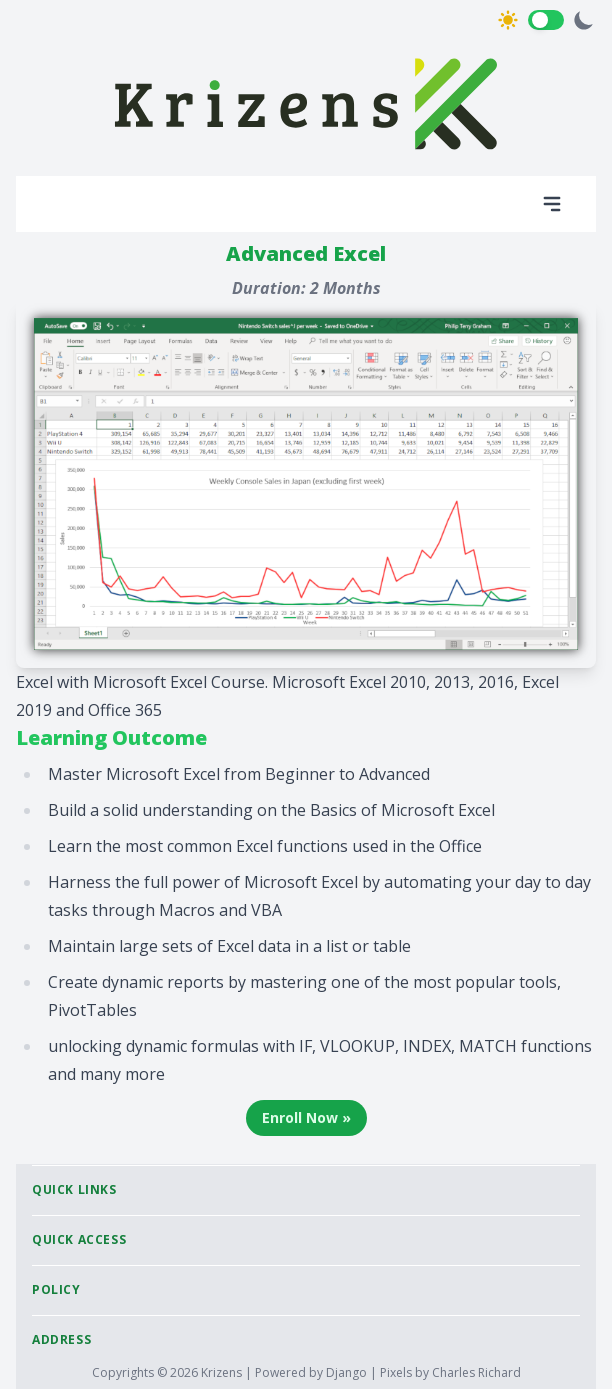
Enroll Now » (306, 1117)
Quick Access (79, 1239)
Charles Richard (476, 1372)
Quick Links (74, 1189)
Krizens (223, 1372)
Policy (56, 1289)
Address (61, 1339)
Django (348, 1372)
